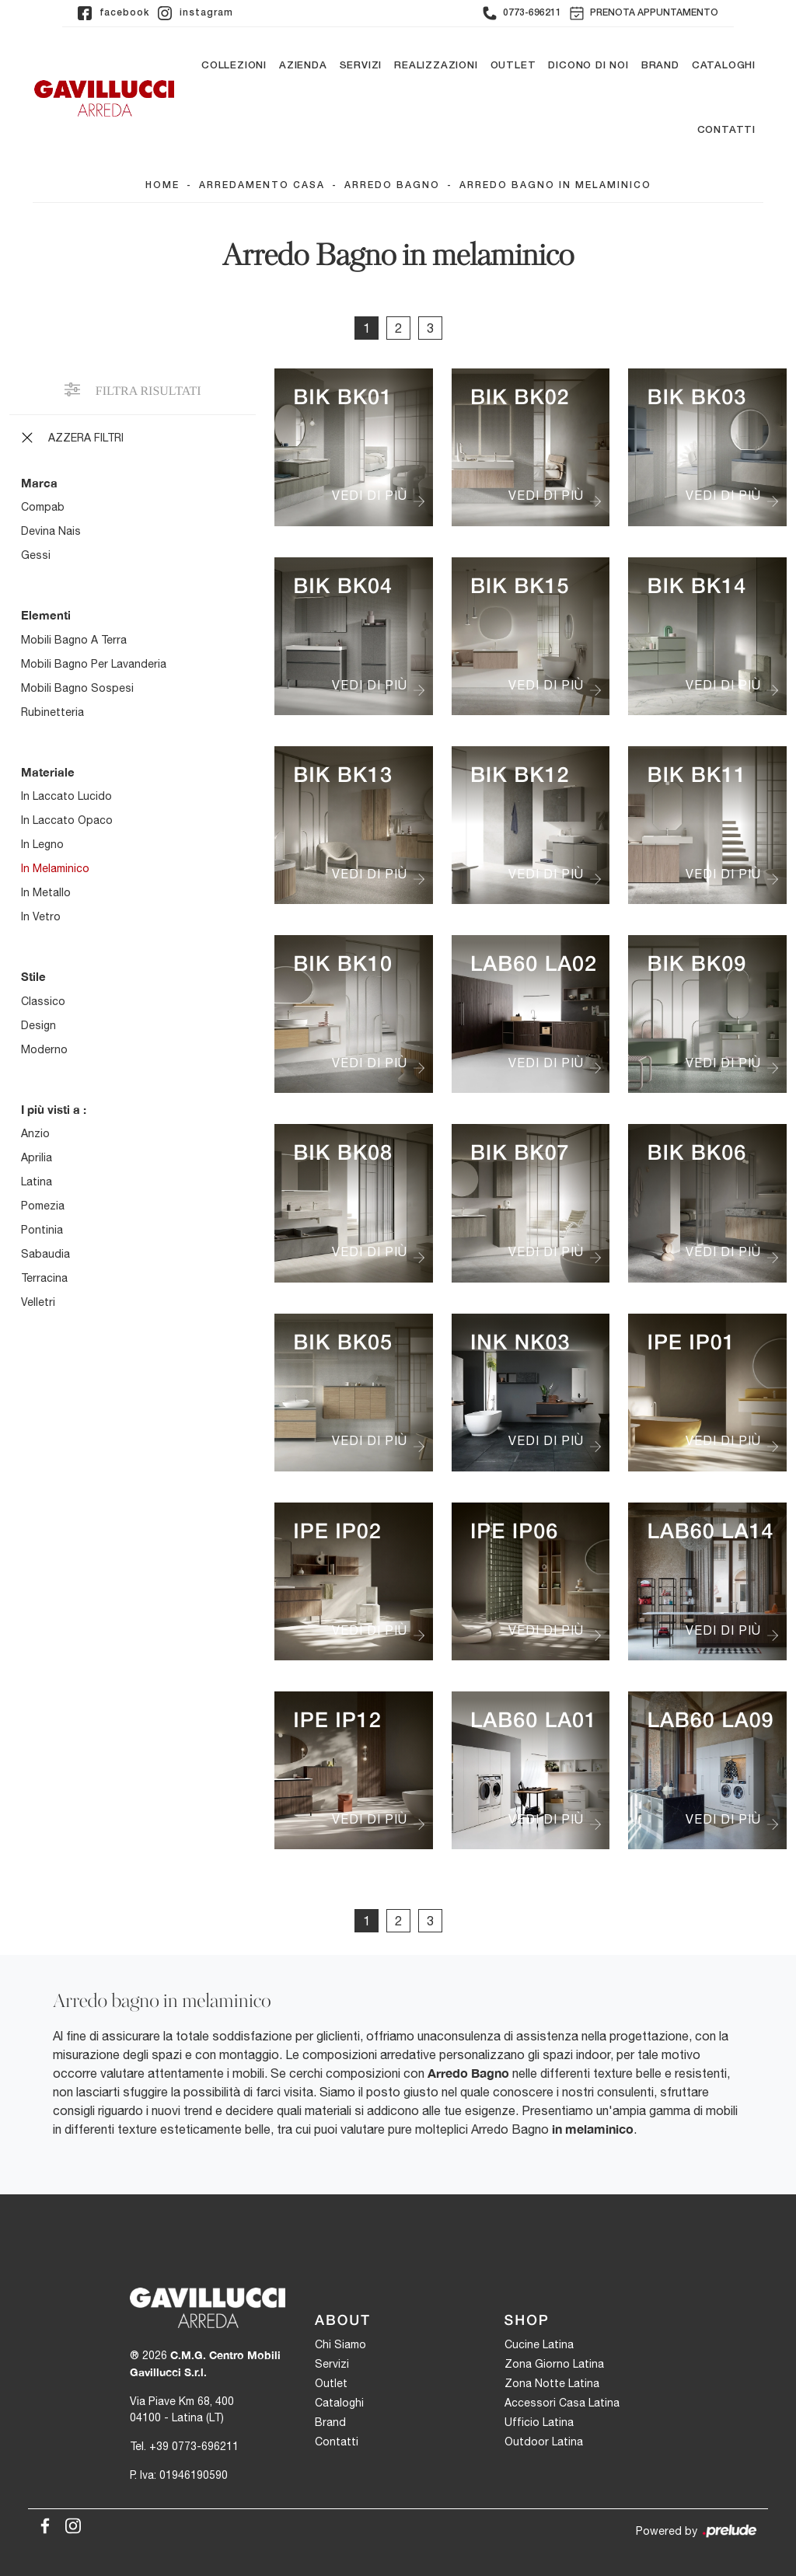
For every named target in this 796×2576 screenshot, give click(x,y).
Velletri (38, 1303)
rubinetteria (52, 712)
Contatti (726, 131)
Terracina (44, 1278)
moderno (44, 1049)
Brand (660, 65)
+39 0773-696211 (194, 2446)
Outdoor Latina (543, 2442)
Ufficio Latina (539, 2423)
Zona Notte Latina (551, 2384)
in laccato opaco (67, 821)
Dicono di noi (588, 65)
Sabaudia (45, 1254)
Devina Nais (51, 531)
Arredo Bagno (392, 185)
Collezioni (234, 65)
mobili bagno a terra (74, 640)
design (38, 1025)
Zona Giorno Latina (554, 2364)
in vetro (41, 917)
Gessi (36, 556)
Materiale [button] (48, 772)
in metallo (46, 893)
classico (43, 1001)
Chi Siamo (340, 2345)
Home (162, 185)
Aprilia (36, 1158)
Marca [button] (39, 483)
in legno (42, 845)
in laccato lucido (66, 797)
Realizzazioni (435, 65)
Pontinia (42, 1230)
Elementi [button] (46, 616)
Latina (36, 1182)
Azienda (303, 65)
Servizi (361, 65)
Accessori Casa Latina (562, 2403)
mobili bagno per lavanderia (93, 664)
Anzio (35, 1134)
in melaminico (55, 869)
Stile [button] (33, 977)
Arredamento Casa (262, 185)
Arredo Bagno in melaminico (555, 185)
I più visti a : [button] (53, 1109)
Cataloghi (724, 65)
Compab (43, 507)
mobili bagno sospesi (77, 688)
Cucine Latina (539, 2345)
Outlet (513, 65)
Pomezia (43, 1206)
